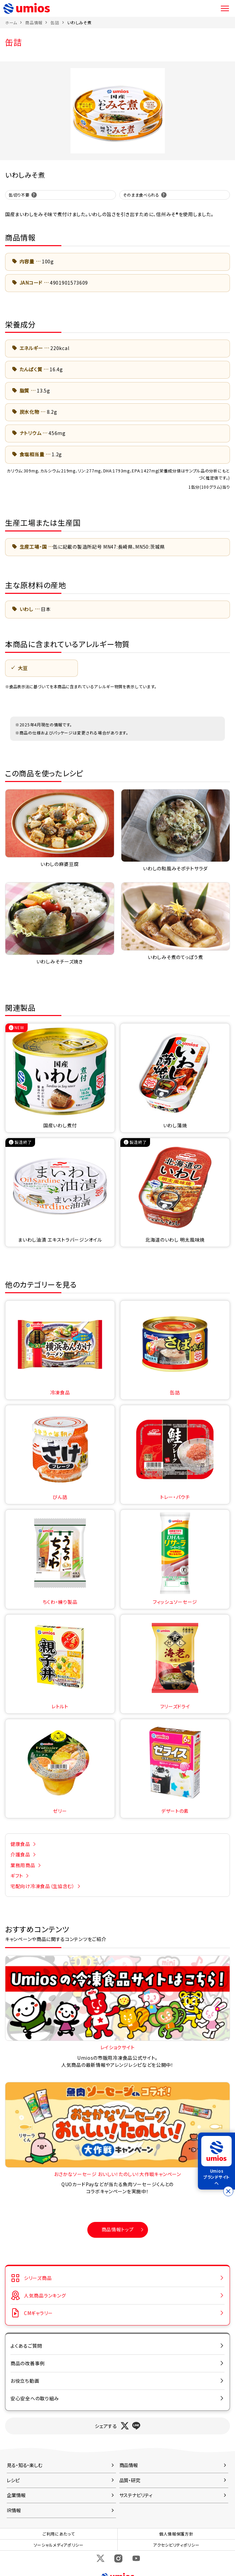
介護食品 (20, 1854)
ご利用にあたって (58, 2534)
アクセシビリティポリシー (176, 2545)
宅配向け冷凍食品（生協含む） (42, 1886)
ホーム (11, 22)
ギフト (16, 1875)
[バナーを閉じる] (228, 2191)
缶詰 (55, 22)
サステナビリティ (135, 2495)
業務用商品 (22, 1865)
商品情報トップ (117, 2229)
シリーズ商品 (38, 2278)
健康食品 (20, 1844)
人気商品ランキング (45, 2295)
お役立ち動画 (24, 2380)
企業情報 (16, 2495)
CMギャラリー (38, 2313)
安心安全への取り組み (34, 2398)
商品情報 (33, 22)
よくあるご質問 (26, 2345)
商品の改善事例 (27, 2363)
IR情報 (14, 2510)
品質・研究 (129, 2480)
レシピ (13, 2480)
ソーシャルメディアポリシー (59, 2545)
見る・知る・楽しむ (24, 2465)
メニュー (225, 8)
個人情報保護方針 (176, 2534)
